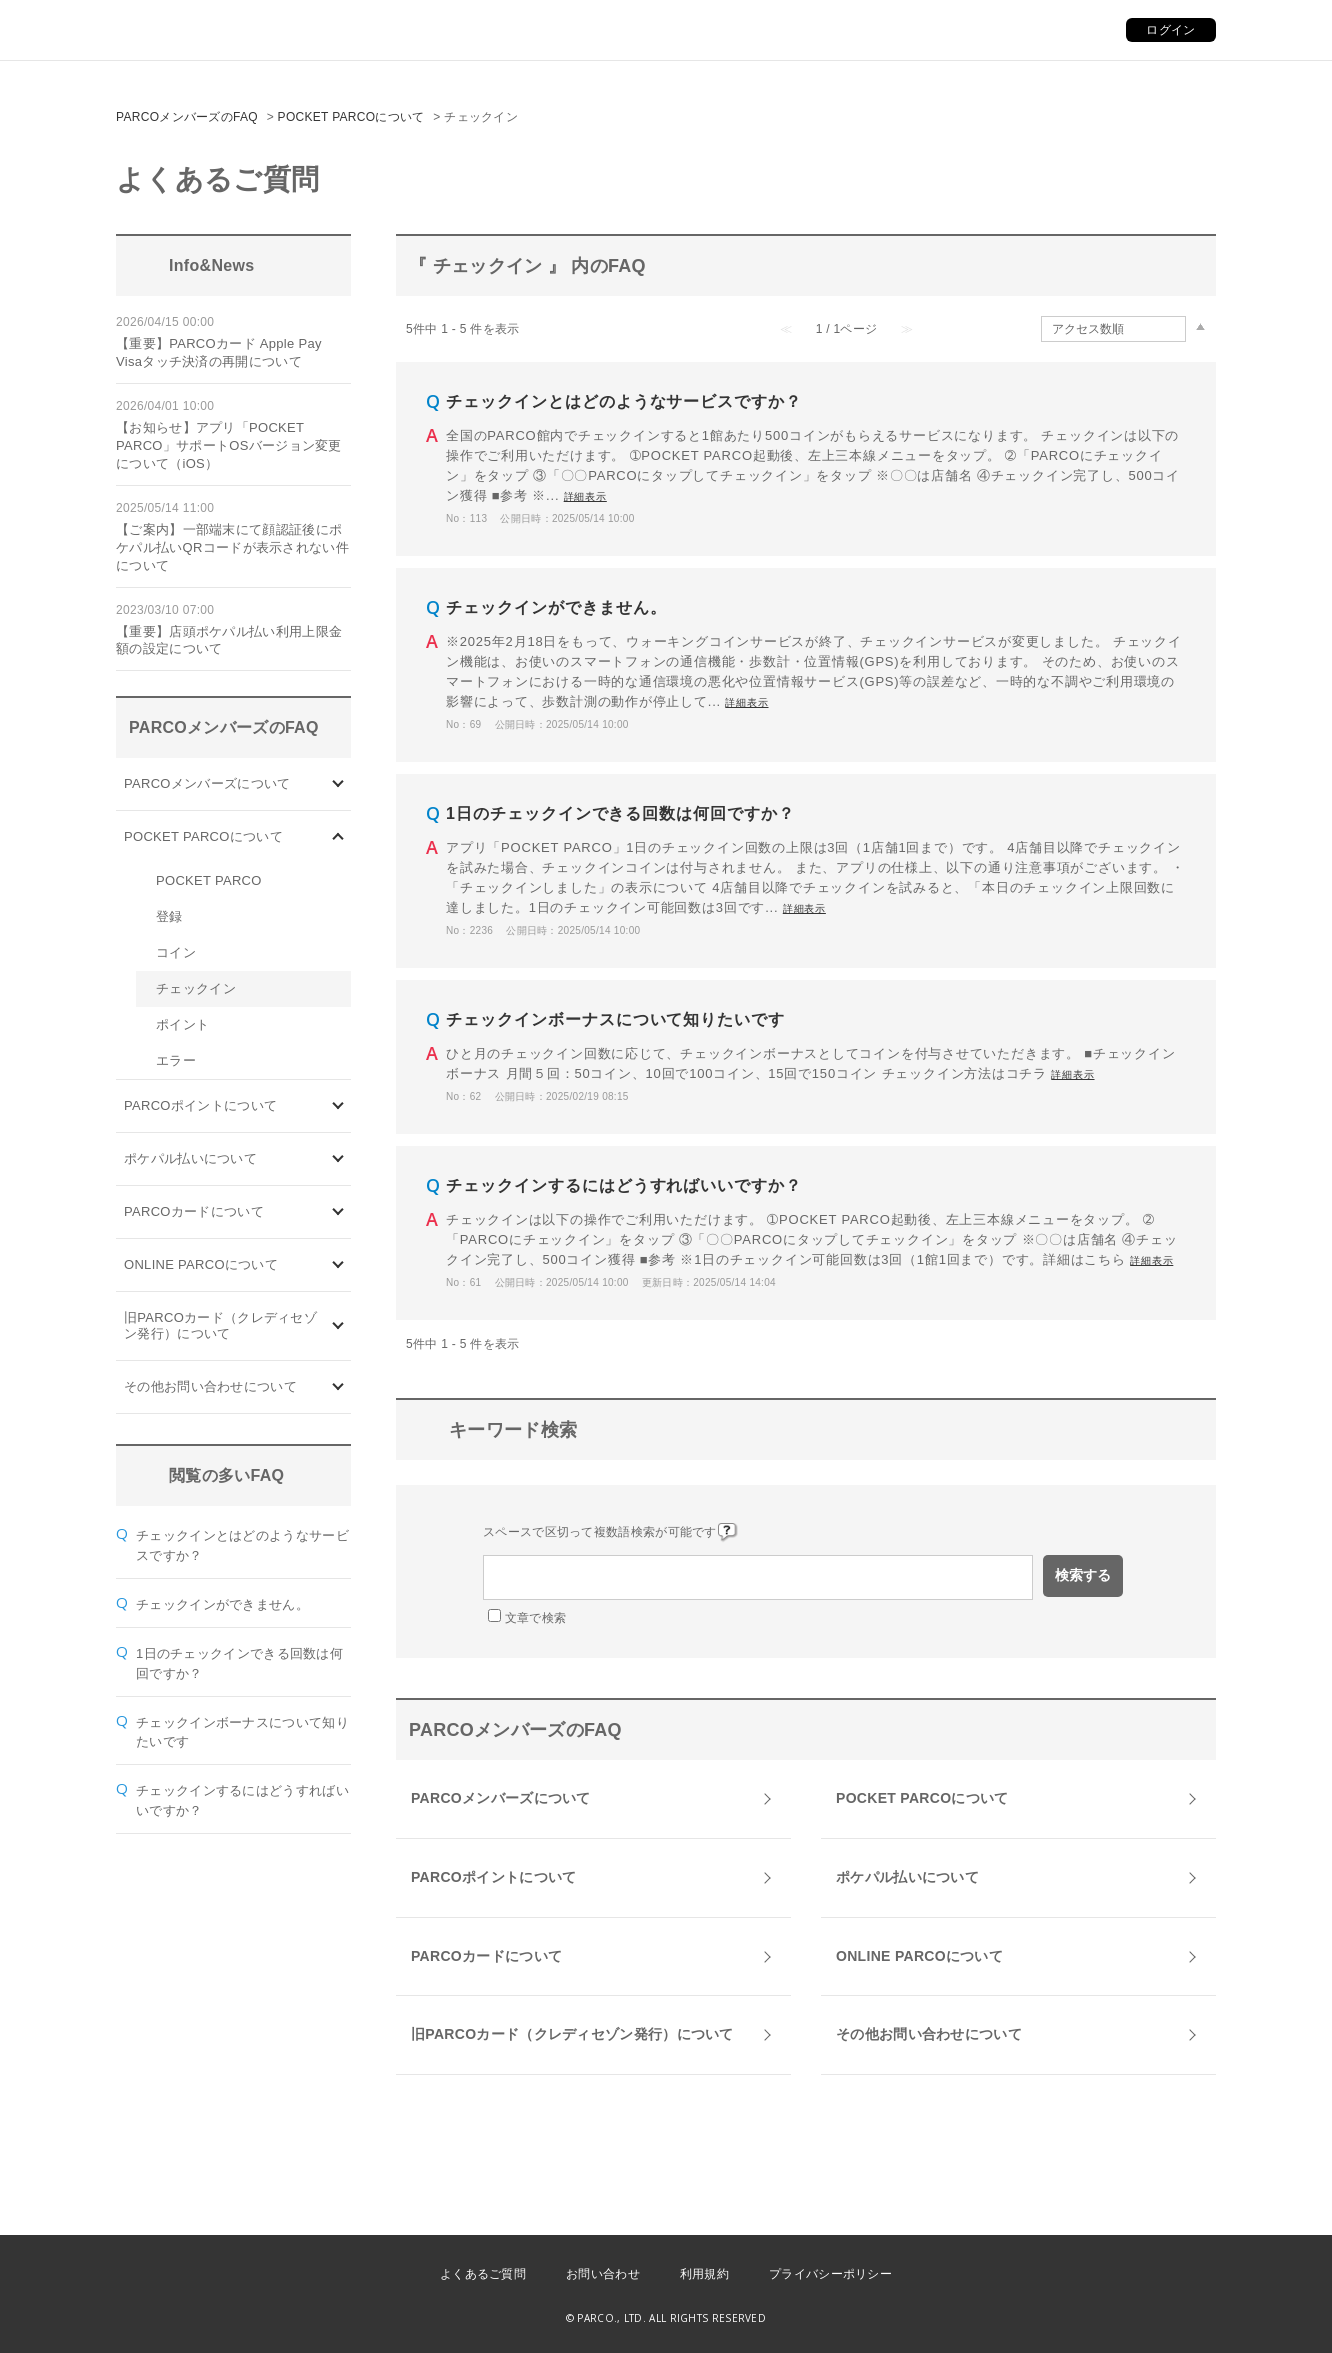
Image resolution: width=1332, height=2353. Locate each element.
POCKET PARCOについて (351, 117)
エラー (176, 1060)
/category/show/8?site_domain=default (338, 1387)
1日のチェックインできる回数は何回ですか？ (620, 813)
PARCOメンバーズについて (207, 783)
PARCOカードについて (194, 1211)
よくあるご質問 (483, 2274)
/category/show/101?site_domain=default (338, 1212)
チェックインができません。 (222, 1604)
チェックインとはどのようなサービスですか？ (624, 401)
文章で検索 (536, 1618)
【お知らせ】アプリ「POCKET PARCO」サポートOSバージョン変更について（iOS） (229, 445)
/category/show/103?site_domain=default (338, 784)
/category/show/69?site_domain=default (338, 1265)
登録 (169, 916)
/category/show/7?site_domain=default (338, 1326)
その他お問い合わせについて (210, 1386)
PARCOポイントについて (200, 1105)
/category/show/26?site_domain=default (338, 1159)
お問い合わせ (603, 2274)
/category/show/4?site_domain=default (338, 837)
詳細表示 (585, 496)
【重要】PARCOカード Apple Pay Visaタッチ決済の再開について (219, 352)
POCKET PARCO (209, 880)
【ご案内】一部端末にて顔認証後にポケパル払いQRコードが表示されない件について (232, 547)
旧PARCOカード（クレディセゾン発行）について (220, 1325)
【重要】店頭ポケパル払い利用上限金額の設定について (229, 640)
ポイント (182, 1024)
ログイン (1170, 30)
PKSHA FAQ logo (1222, 2320)
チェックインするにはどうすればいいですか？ (624, 1185)
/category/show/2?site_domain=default (338, 1106)
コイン (176, 952)
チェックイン (196, 988)
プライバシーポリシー (830, 2274)
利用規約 (704, 2274)
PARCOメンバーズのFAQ (187, 117)
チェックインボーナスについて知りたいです (615, 1019)
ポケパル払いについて (190, 1158)
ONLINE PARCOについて (201, 1264)
